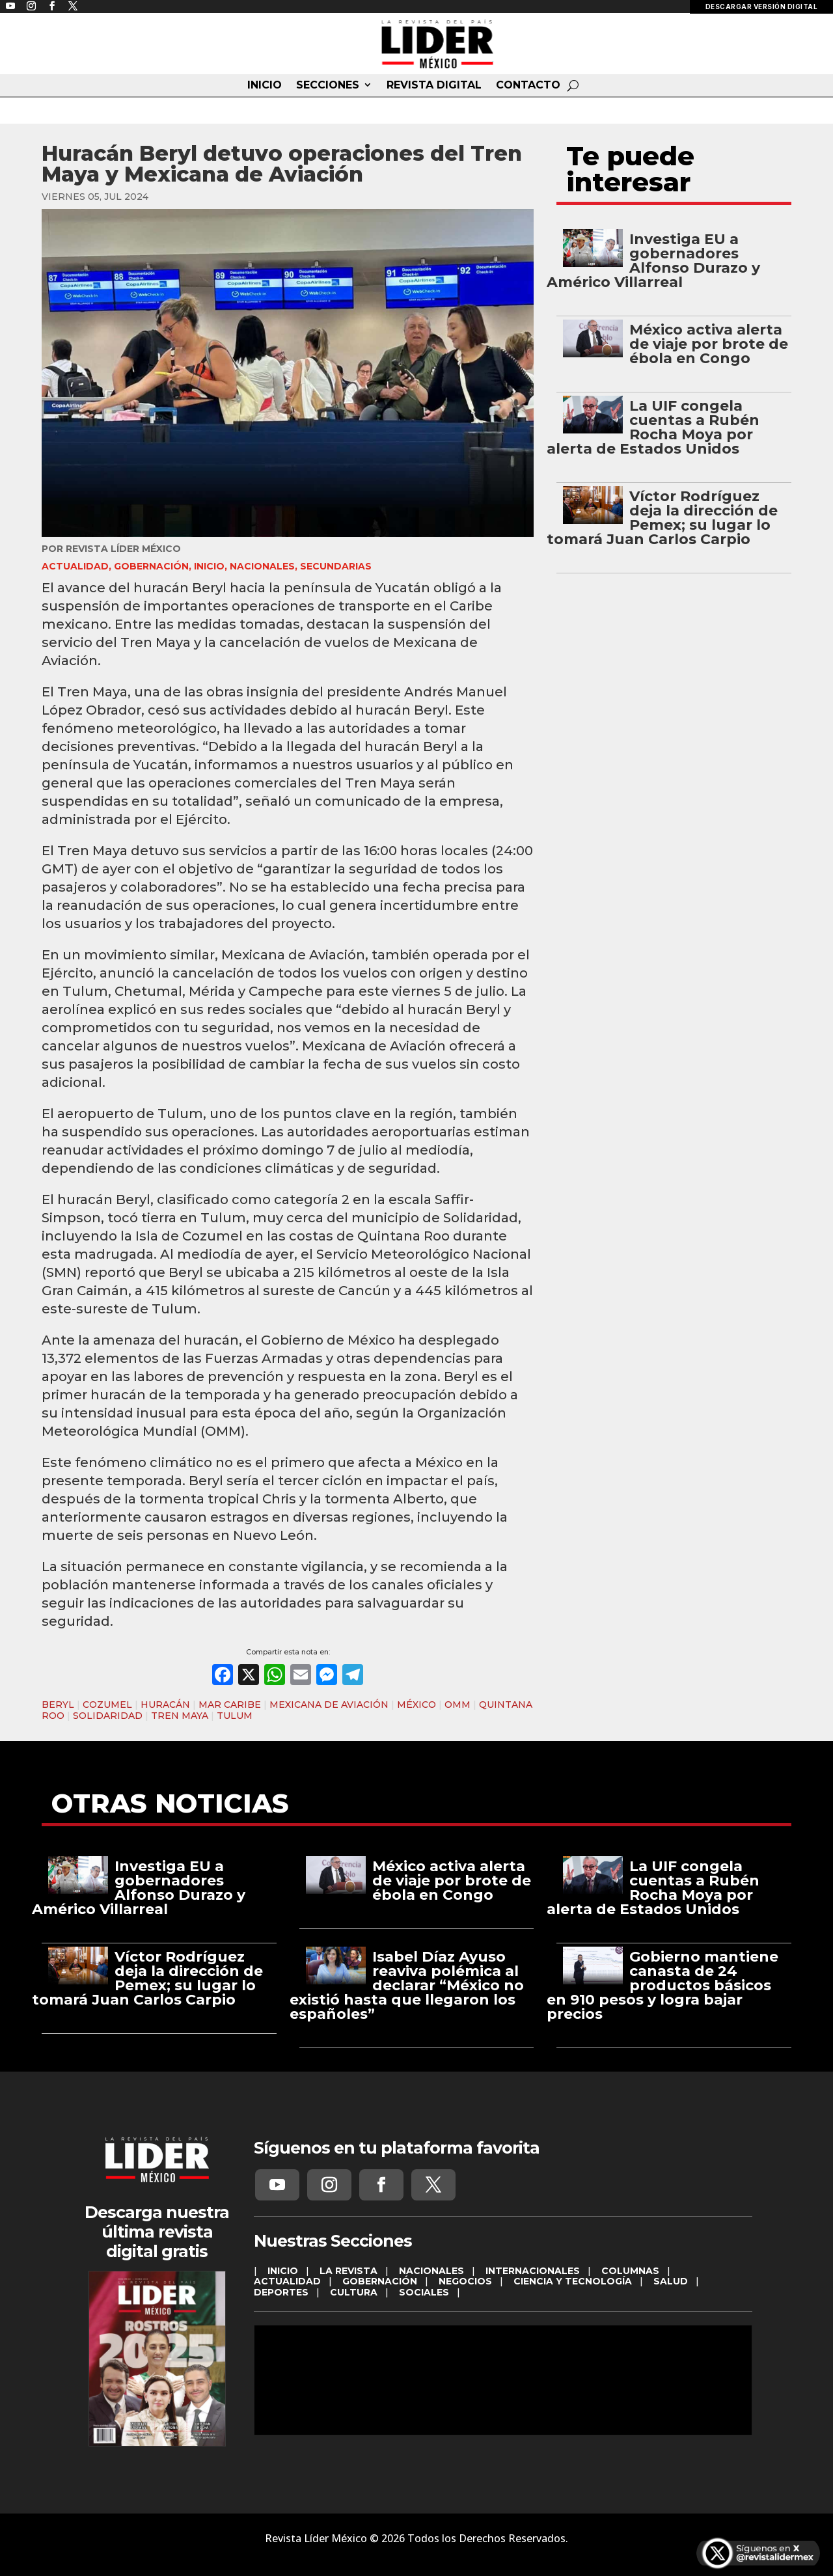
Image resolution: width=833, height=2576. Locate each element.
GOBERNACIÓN (151, 566)
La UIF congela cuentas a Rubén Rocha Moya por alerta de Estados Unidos (653, 427)
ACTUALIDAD (75, 566)
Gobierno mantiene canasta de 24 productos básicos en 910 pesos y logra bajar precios (662, 1985)
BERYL (58, 1704)
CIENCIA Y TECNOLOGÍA (572, 2281)
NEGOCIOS (465, 2281)
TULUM (235, 1715)
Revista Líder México (123, 549)
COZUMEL (107, 1704)
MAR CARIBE (229, 1704)
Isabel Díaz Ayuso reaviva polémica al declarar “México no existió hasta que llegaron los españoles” (407, 1985)
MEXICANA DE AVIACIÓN (329, 1704)
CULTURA (353, 2292)
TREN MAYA (179, 1715)
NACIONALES (262, 566)
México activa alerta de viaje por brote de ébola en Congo (708, 344)
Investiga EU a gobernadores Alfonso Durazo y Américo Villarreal (653, 260)
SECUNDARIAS (336, 566)
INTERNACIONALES (532, 2271)
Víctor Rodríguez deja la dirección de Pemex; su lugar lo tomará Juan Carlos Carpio (662, 517)
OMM (457, 1704)
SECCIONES (327, 85)
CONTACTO (528, 85)
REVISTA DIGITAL (434, 85)
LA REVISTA (348, 2271)
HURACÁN (165, 1704)
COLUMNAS (630, 2271)
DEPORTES (281, 2292)
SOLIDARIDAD (108, 1715)
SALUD (670, 2281)
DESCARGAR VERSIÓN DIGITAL (761, 6)
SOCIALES (424, 2292)
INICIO (264, 85)
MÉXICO (416, 1704)
